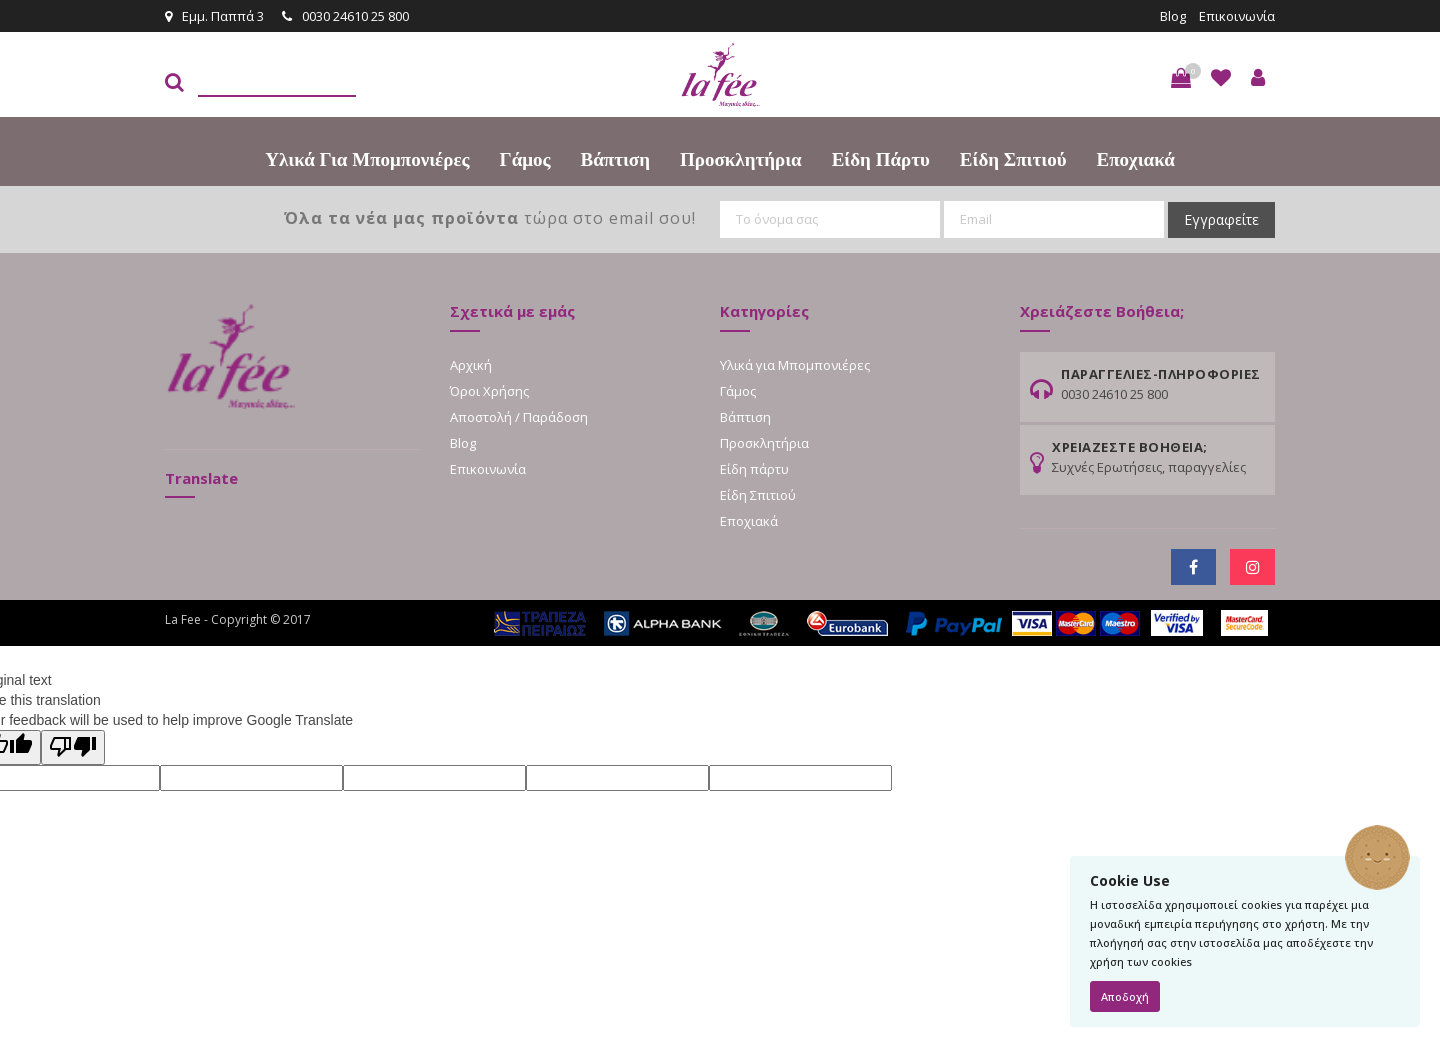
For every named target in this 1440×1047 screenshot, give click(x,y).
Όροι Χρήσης (489, 391)
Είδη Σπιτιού (1013, 159)
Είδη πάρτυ (881, 159)
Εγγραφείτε (1221, 219)
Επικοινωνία (1237, 16)
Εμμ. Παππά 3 (214, 16)
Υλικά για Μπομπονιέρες (367, 159)
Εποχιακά (1136, 159)
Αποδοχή (1125, 996)
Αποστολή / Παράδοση (519, 417)
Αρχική (471, 365)
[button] (1181, 78)
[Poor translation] (73, 747)
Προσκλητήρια (741, 159)
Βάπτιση (615, 159)
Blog (1173, 16)
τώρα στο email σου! (490, 218)
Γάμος (525, 159)
